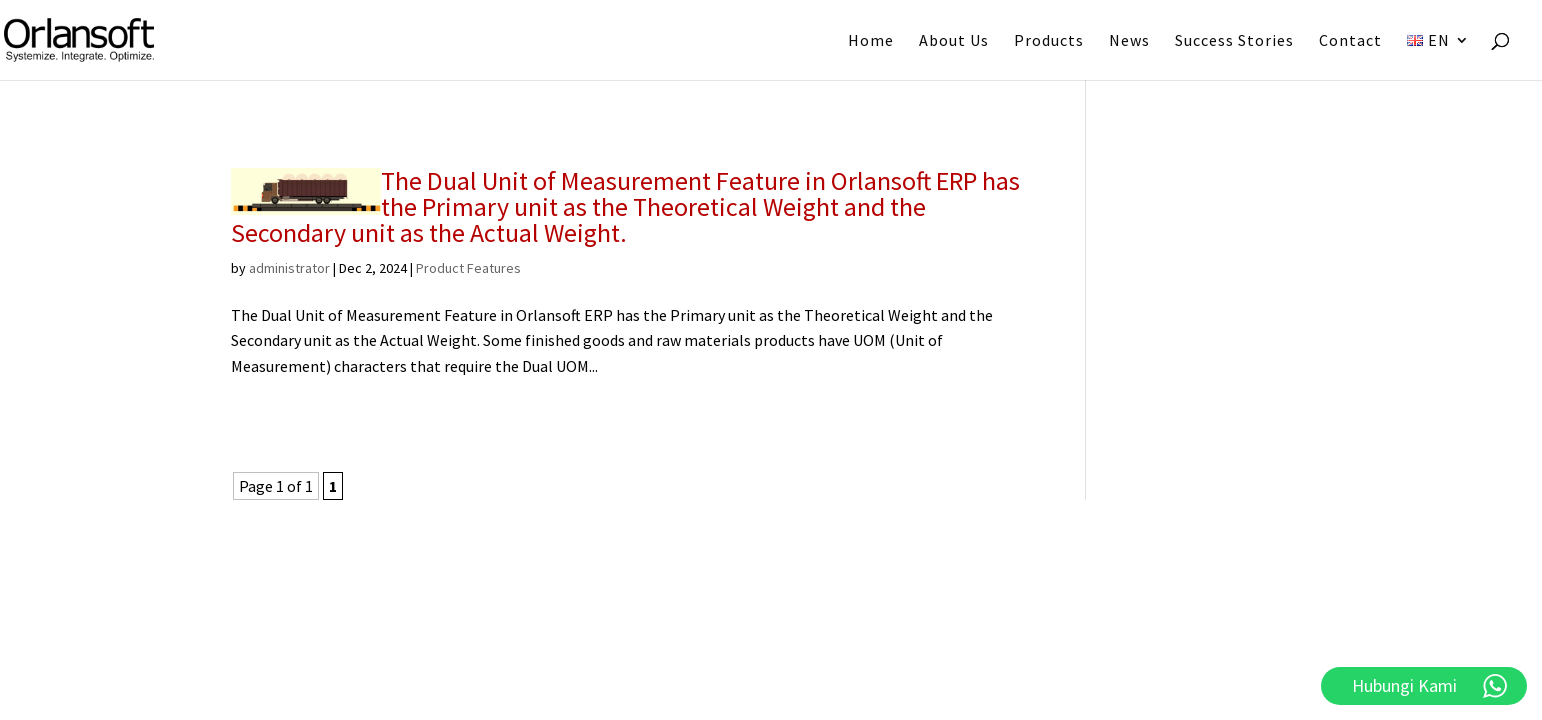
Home (871, 41)
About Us (954, 41)
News (1129, 41)
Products (1049, 41)
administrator (289, 268)
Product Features (468, 268)
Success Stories (1234, 41)
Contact (1350, 41)
